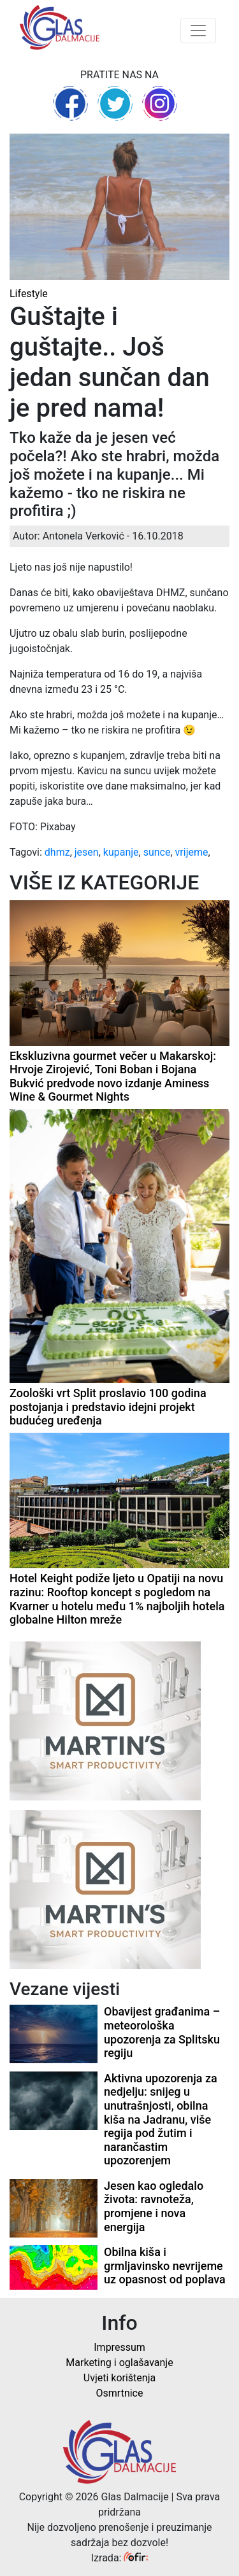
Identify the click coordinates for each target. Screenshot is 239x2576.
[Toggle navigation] (198, 30)
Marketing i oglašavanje (119, 2363)
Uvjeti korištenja (119, 2378)
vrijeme (191, 852)
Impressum (119, 2347)
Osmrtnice (119, 2393)
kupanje (121, 852)
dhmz (57, 852)
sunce (157, 852)
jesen (87, 852)
